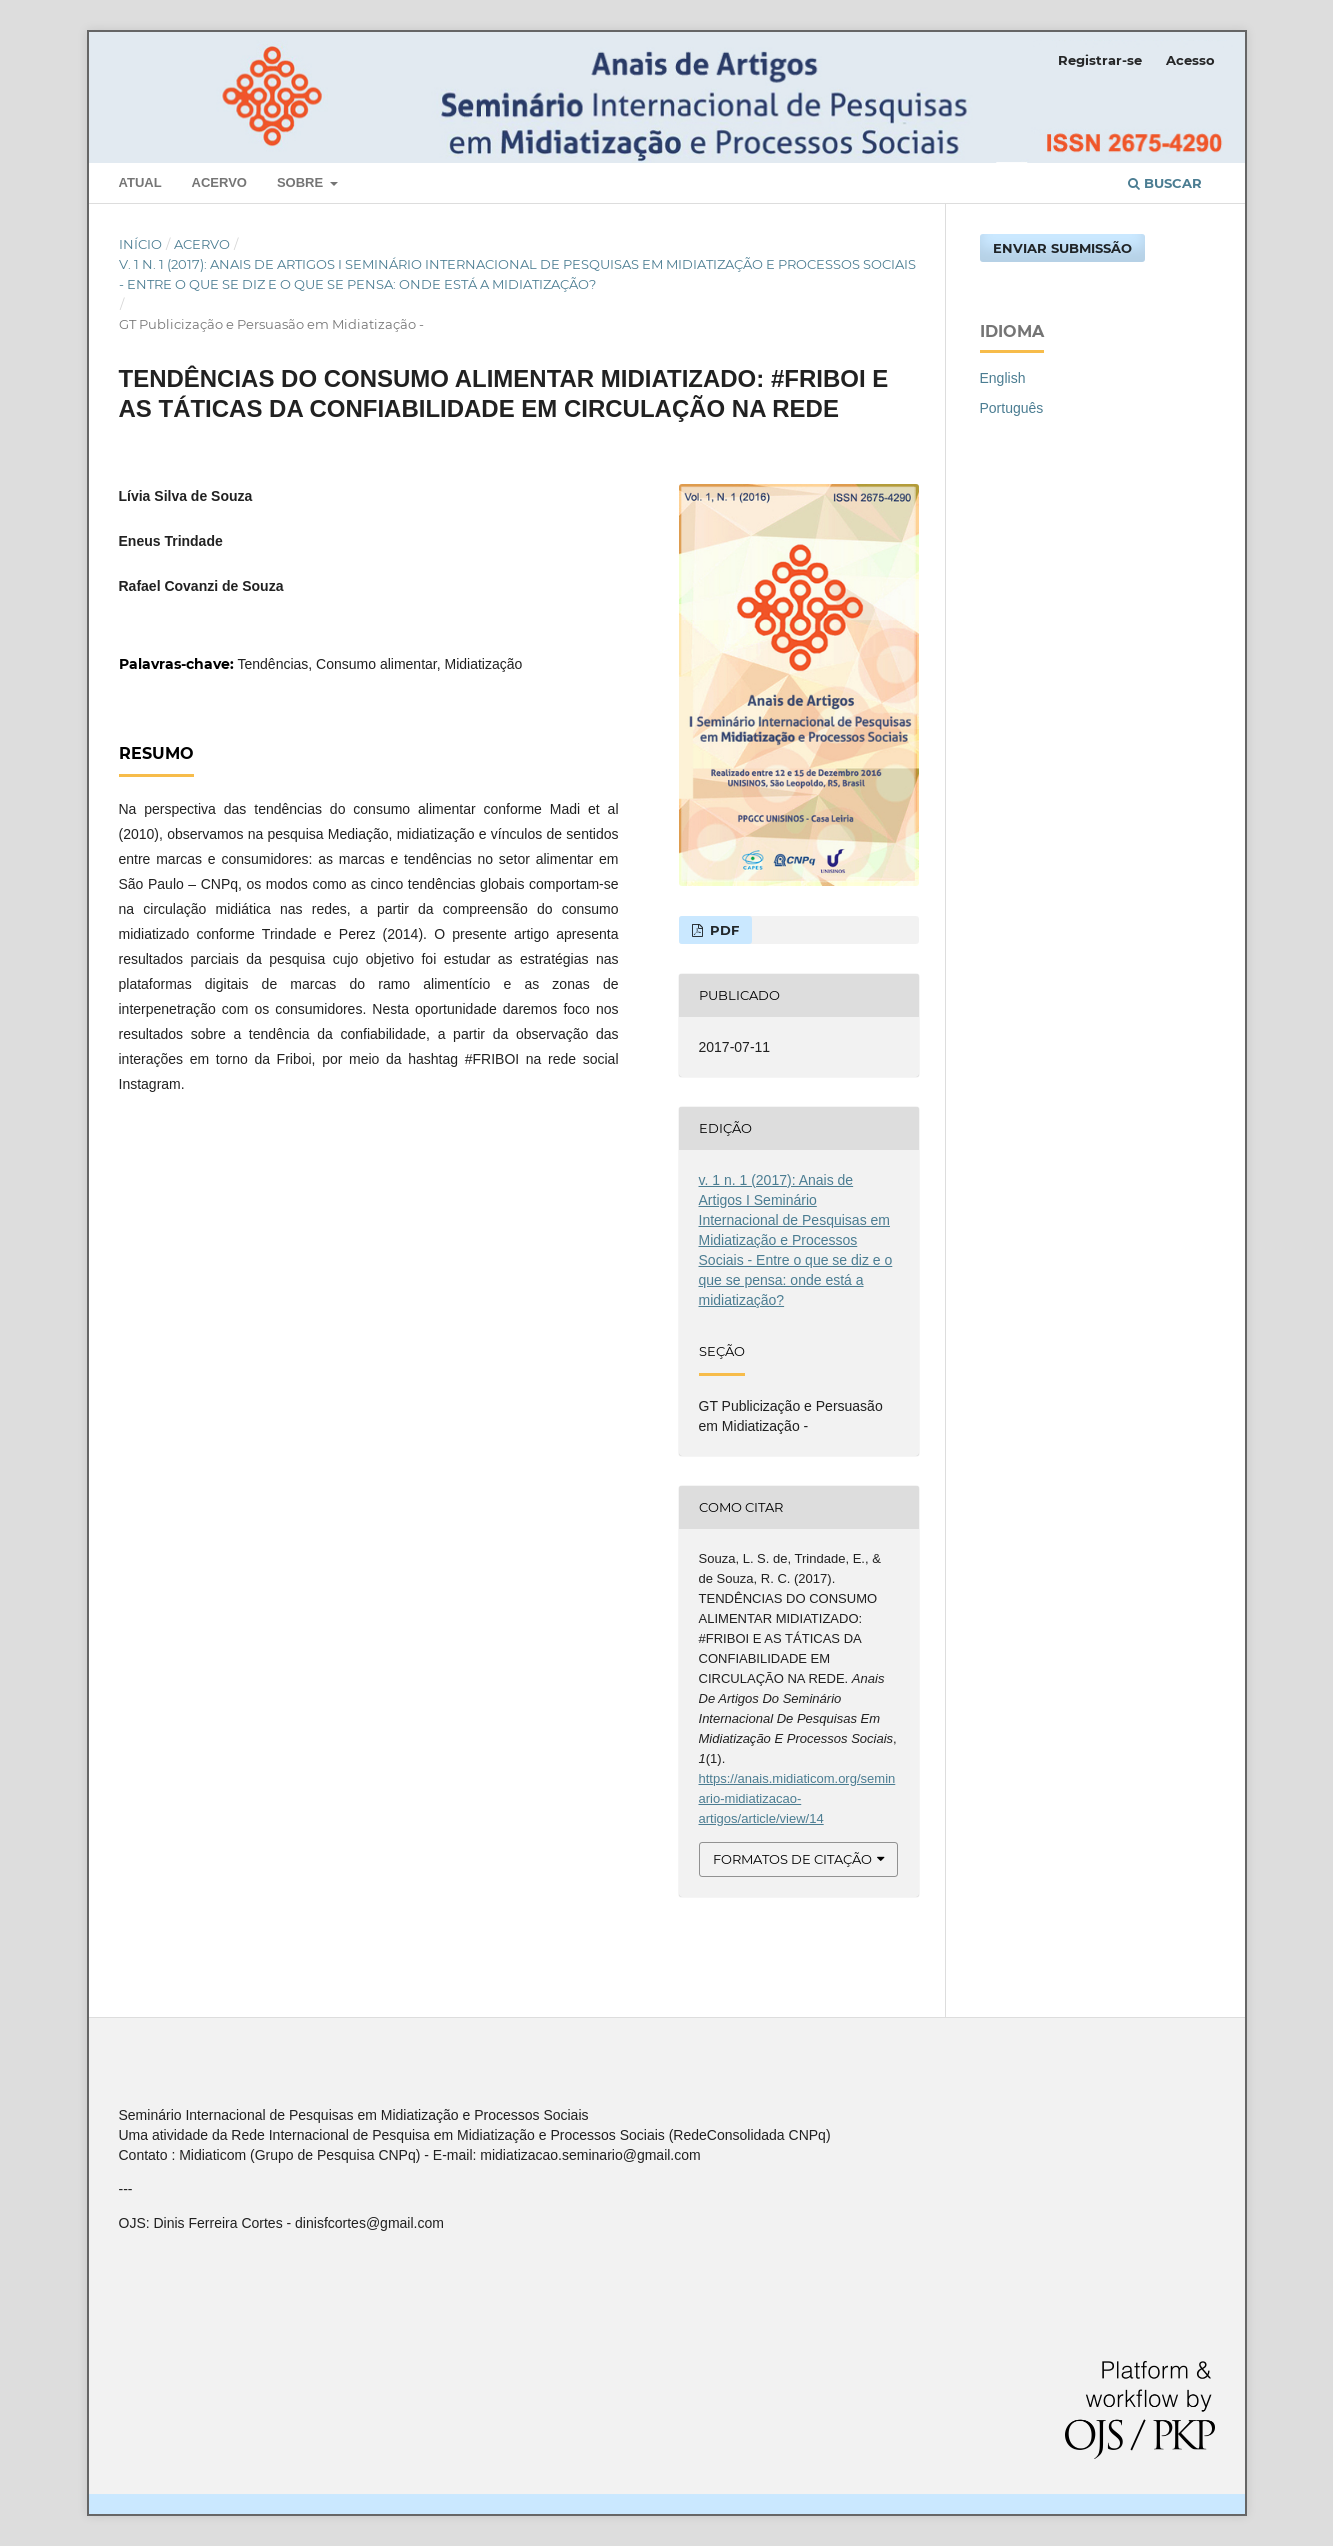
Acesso (1190, 60)
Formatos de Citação (792, 1859)
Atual (140, 182)
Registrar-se (1100, 60)
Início (140, 244)
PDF (722, 930)
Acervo (219, 182)
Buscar (1165, 183)
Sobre (302, 182)
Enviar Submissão (1062, 248)
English (1003, 378)
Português (1012, 408)
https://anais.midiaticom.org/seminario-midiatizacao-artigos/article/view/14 (797, 1798)
